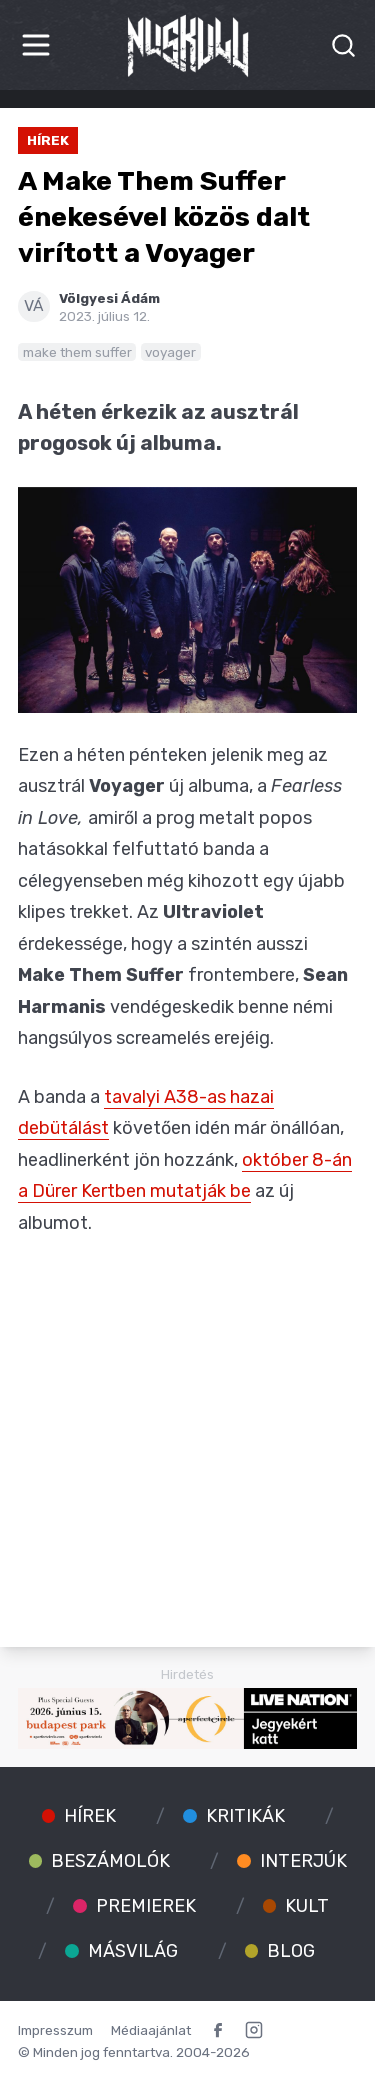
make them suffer (77, 352)
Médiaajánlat (151, 2030)
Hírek (48, 140)
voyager (170, 352)
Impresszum (55, 2030)
